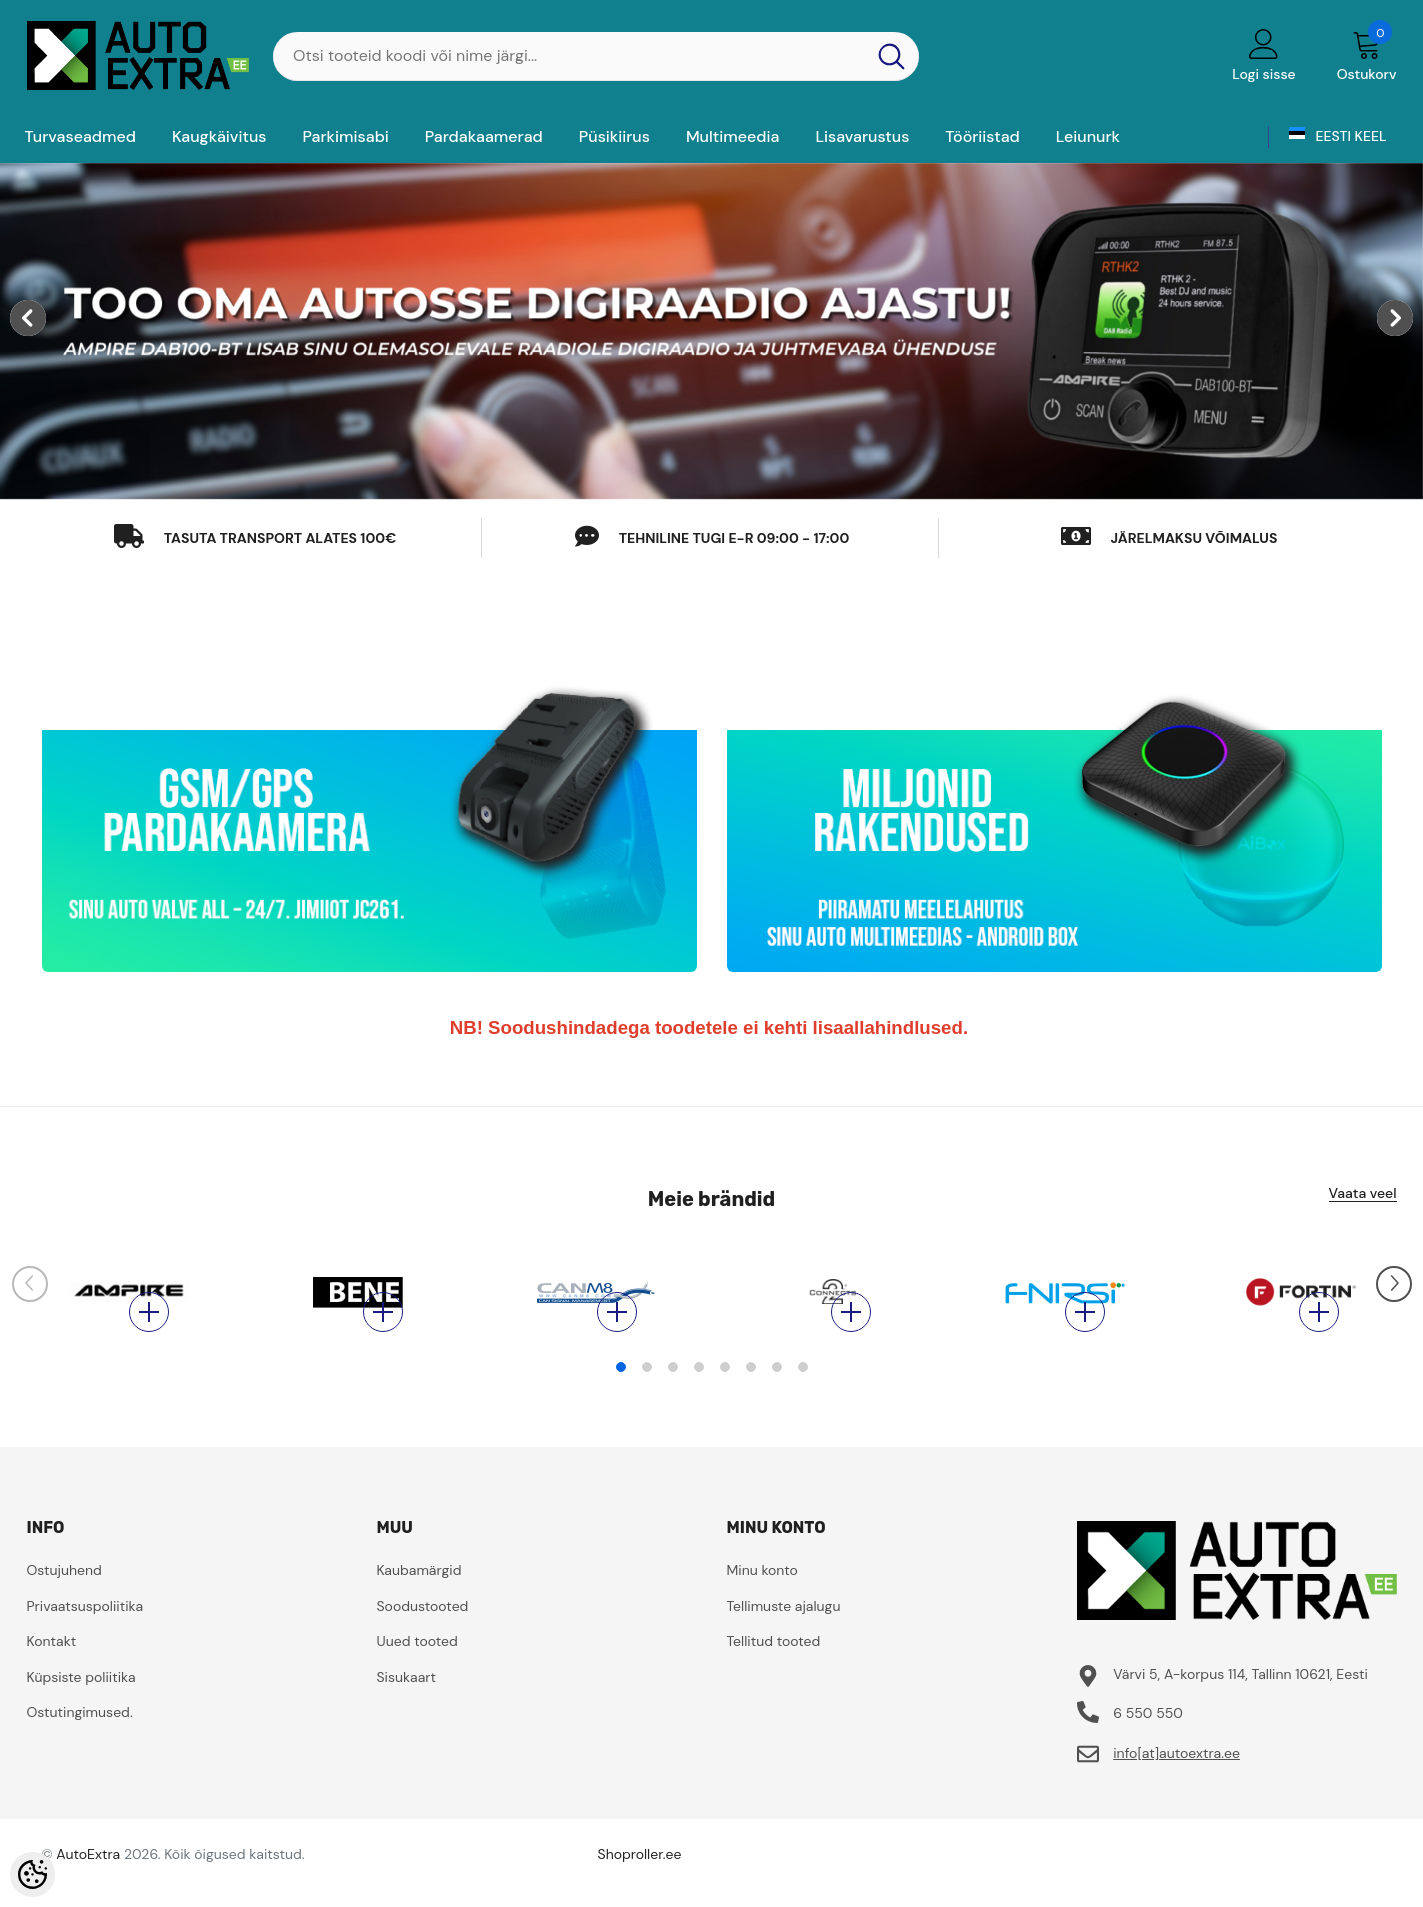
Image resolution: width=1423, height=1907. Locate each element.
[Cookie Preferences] (32, 1874)
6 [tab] (751, 1397)
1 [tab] (621, 1397)
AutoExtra (88, 1884)
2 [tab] (647, 1397)
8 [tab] (803, 1397)
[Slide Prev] (30, 1296)
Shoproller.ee (640, 1884)
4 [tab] (699, 1397)
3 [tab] (673, 1397)
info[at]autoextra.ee (1176, 1783)
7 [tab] (777, 1397)
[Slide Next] (1394, 1296)
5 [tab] (725, 1397)
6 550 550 (1148, 1743)
